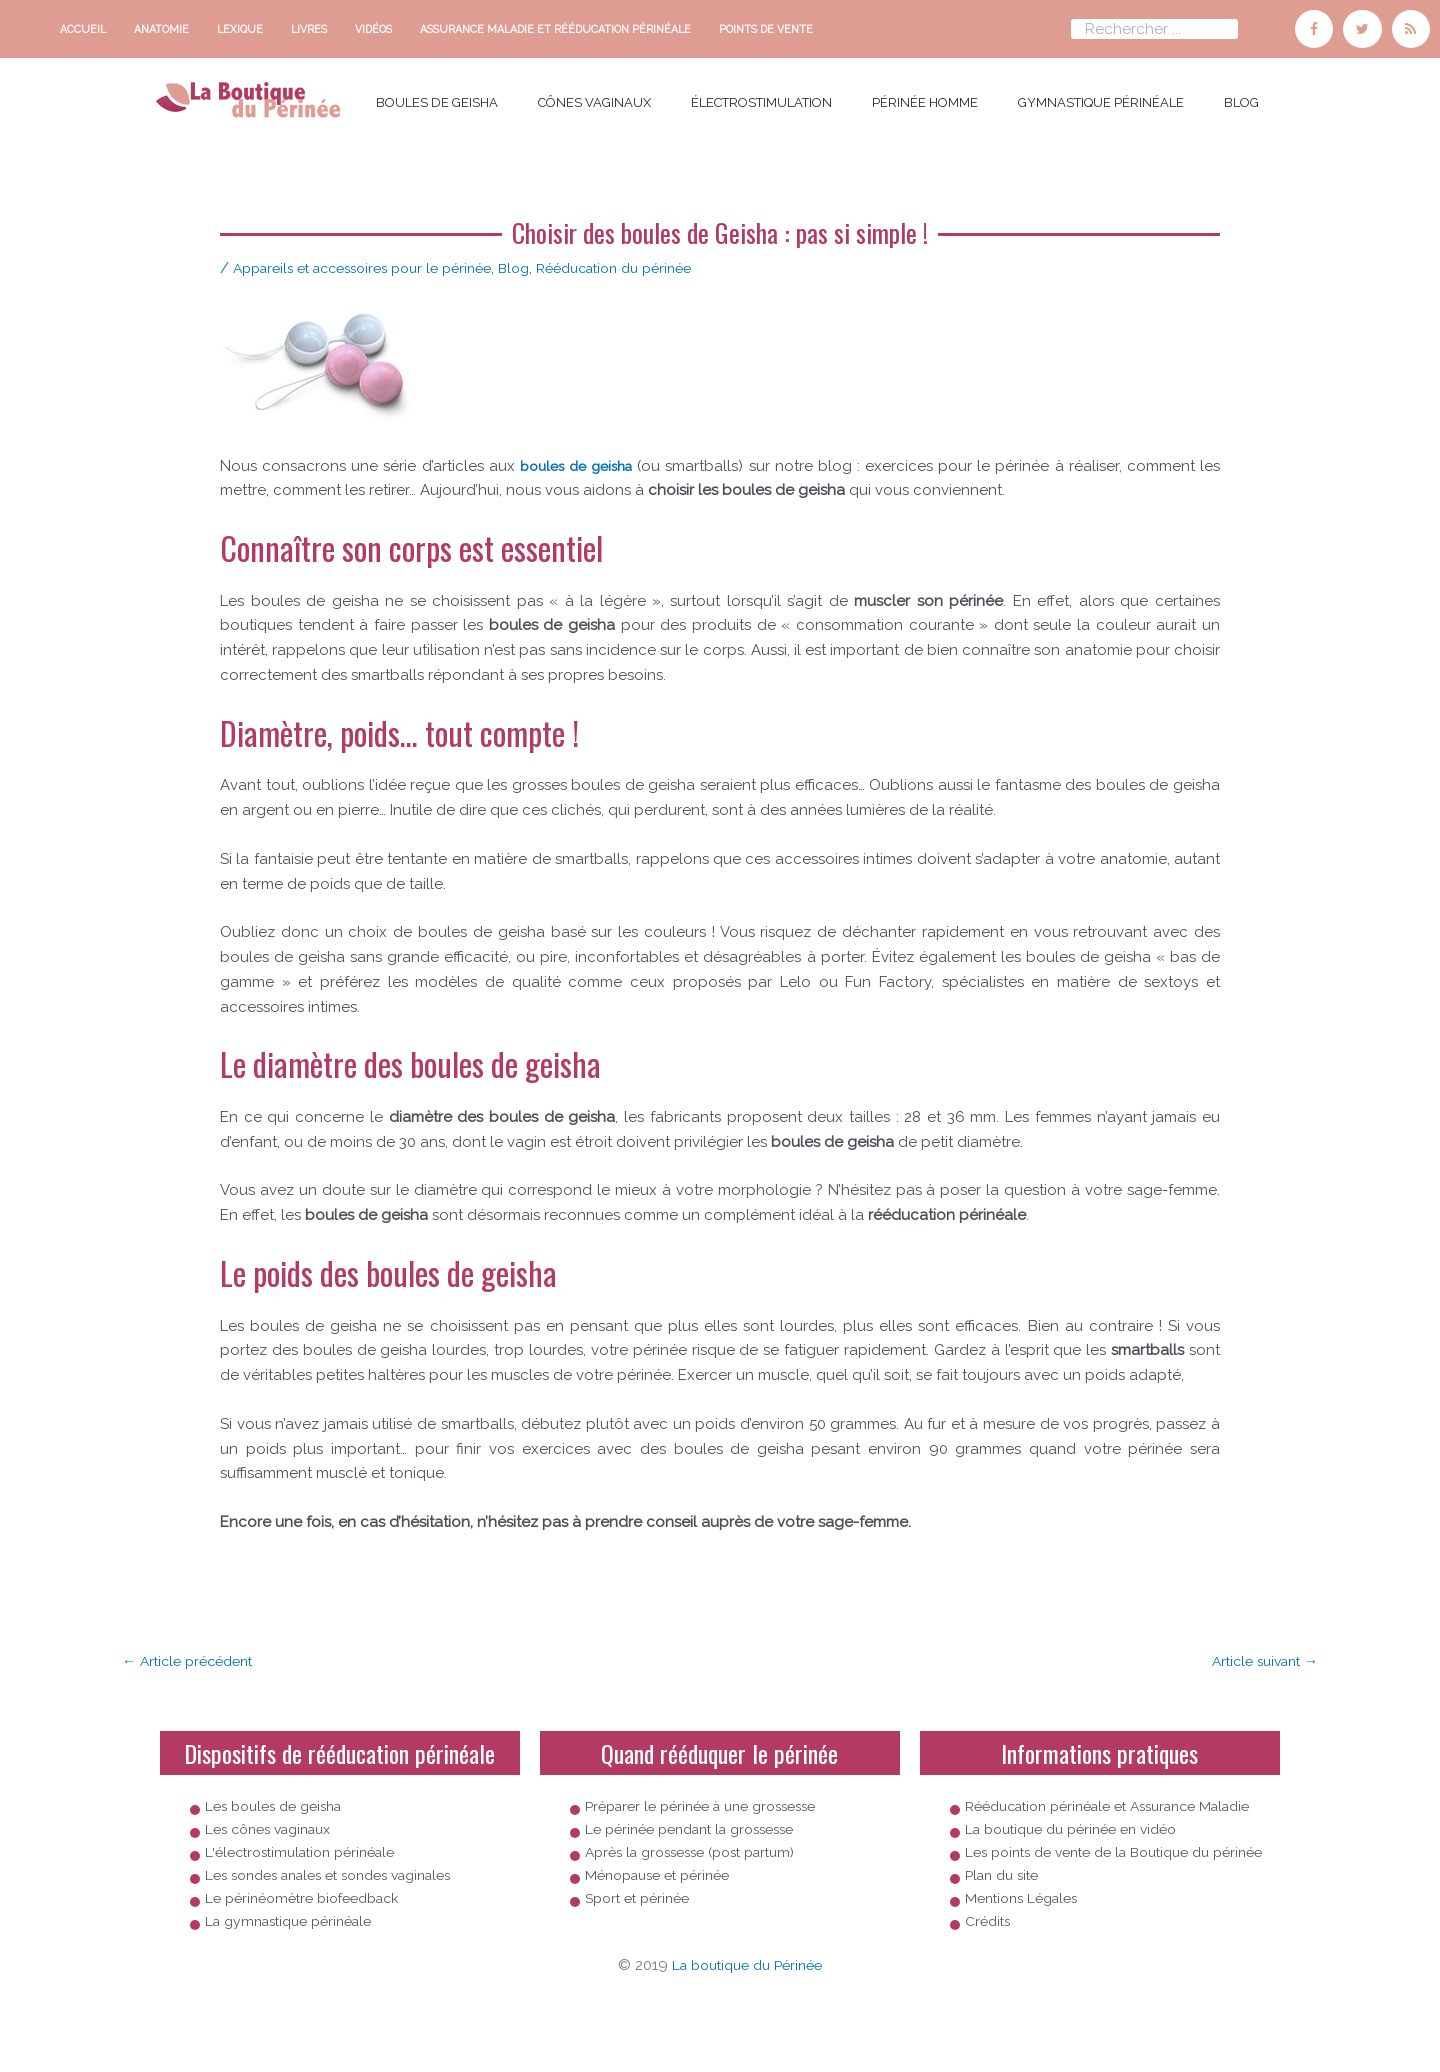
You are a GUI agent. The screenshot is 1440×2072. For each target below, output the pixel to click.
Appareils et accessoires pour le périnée (376, 263)
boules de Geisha (437, 97)
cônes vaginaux (594, 97)
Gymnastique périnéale (1101, 97)
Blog (1241, 97)
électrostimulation (761, 97)
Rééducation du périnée (653, 263)
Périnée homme (925, 97)
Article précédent (193, 1657)
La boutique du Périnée (747, 2023)
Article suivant (1259, 1657)
